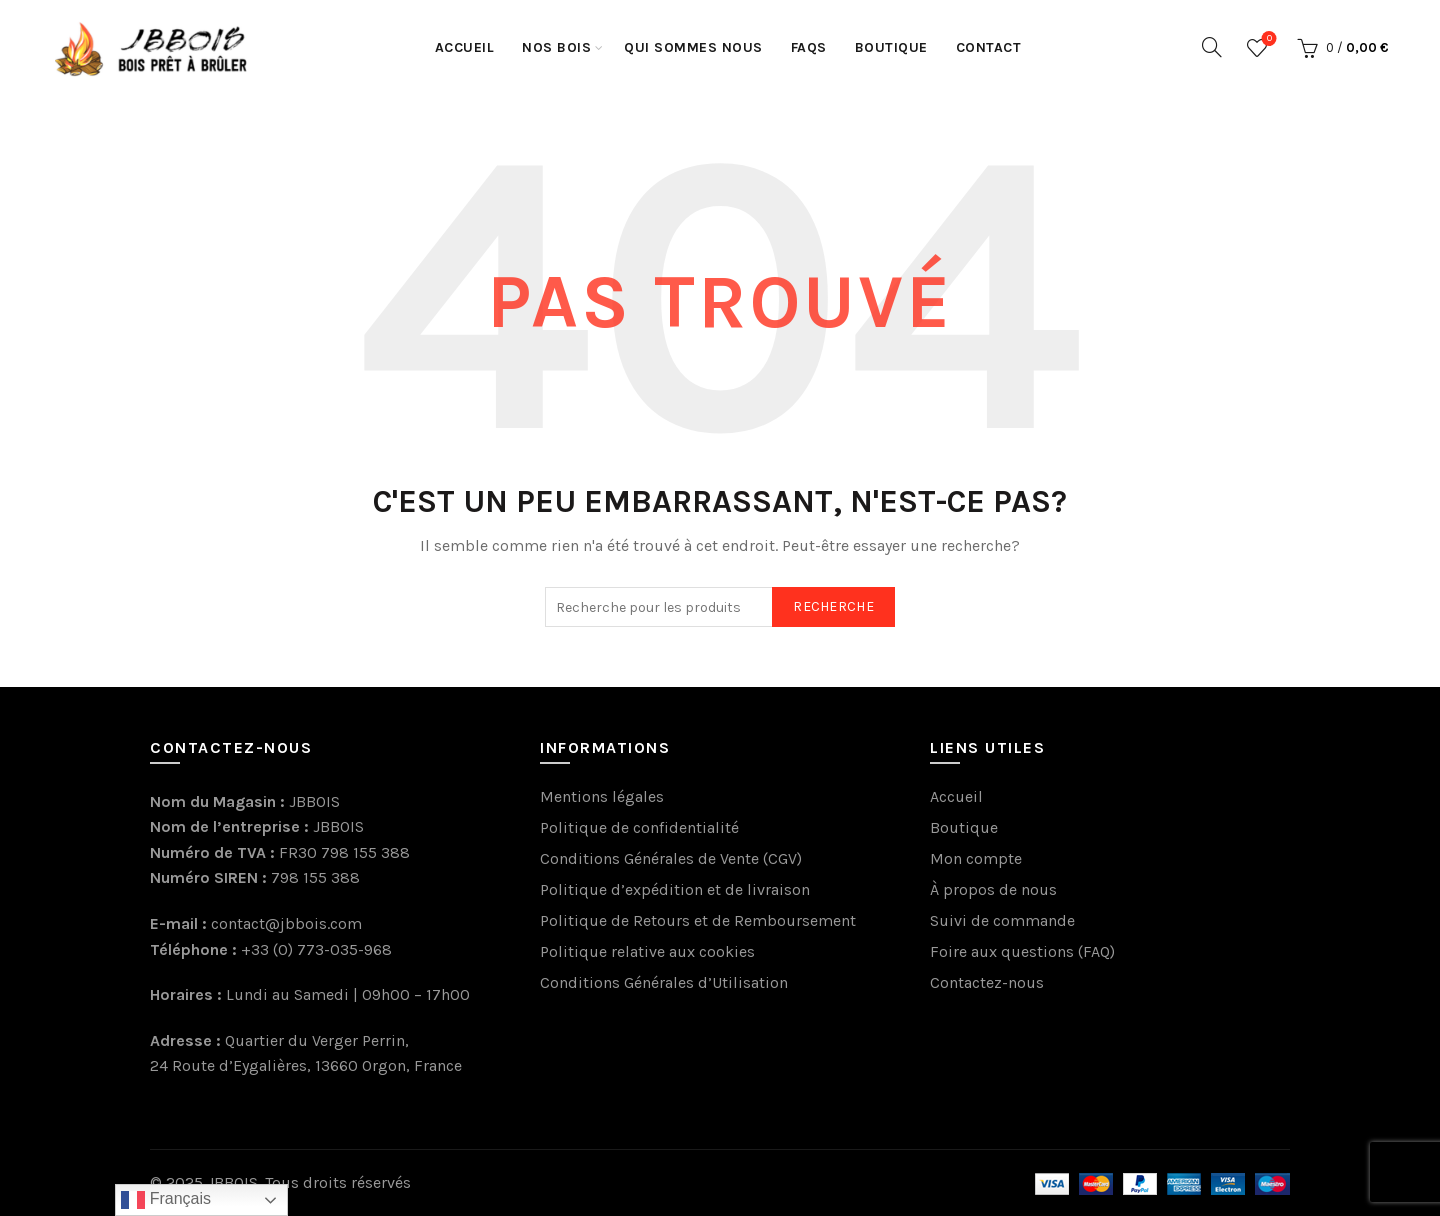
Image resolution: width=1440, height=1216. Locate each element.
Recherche (833, 606)
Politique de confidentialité (639, 827)
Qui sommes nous (693, 47)
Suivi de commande (1002, 920)
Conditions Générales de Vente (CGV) (671, 858)
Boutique (891, 47)
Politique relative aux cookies (647, 951)
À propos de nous (993, 889)
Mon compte (976, 858)
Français (166, 1200)
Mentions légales (602, 796)
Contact (989, 47)
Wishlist (1267, 39)
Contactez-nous (987, 982)
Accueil (465, 47)
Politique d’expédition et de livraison (675, 889)
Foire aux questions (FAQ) (1022, 951)
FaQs (809, 47)
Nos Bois (556, 47)
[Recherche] (1212, 47)
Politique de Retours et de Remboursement (698, 920)
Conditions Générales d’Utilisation (664, 982)
